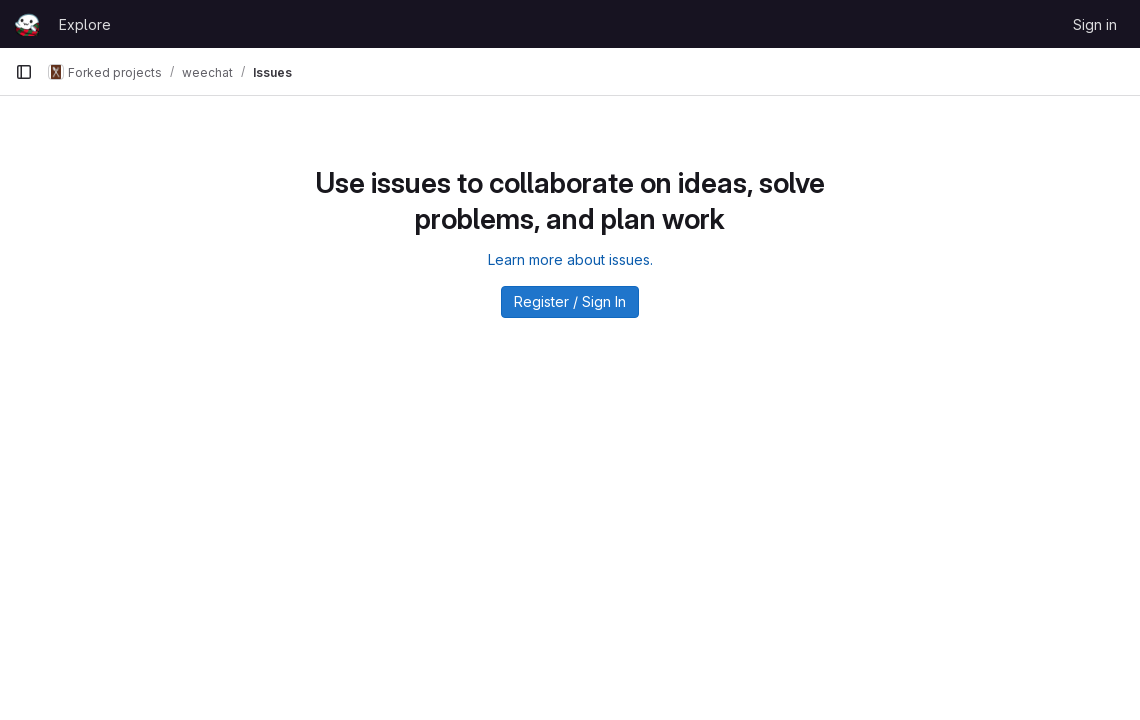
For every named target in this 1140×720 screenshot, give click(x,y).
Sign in (1095, 24)
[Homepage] (27, 24)
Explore (85, 24)
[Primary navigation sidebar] (24, 72)
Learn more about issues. (570, 259)
